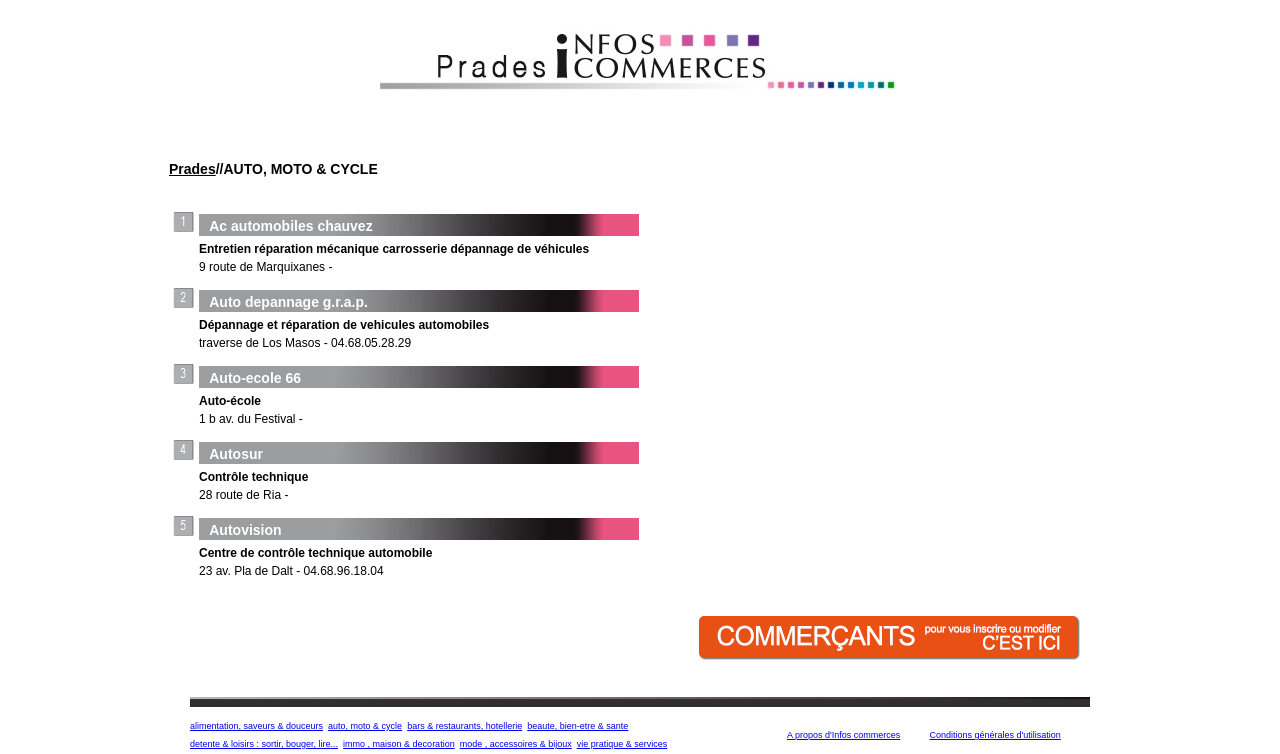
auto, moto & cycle (365, 726)
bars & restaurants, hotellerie (464, 726)
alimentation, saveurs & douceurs (256, 726)
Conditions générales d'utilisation (994, 735)
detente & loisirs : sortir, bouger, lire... (264, 744)
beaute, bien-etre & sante (577, 726)
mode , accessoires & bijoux (516, 744)
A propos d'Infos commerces (843, 735)
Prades (192, 169)
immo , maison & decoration (399, 744)
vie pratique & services (622, 744)
